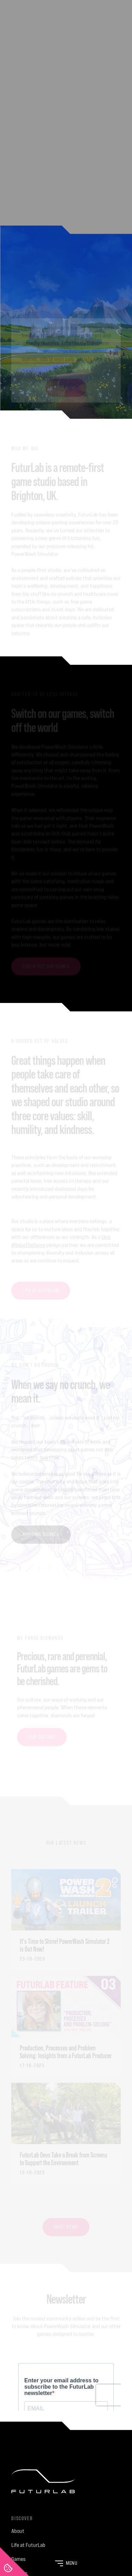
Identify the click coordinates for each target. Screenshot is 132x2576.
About (17, 2531)
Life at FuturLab (28, 2545)
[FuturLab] (66, 2486)
